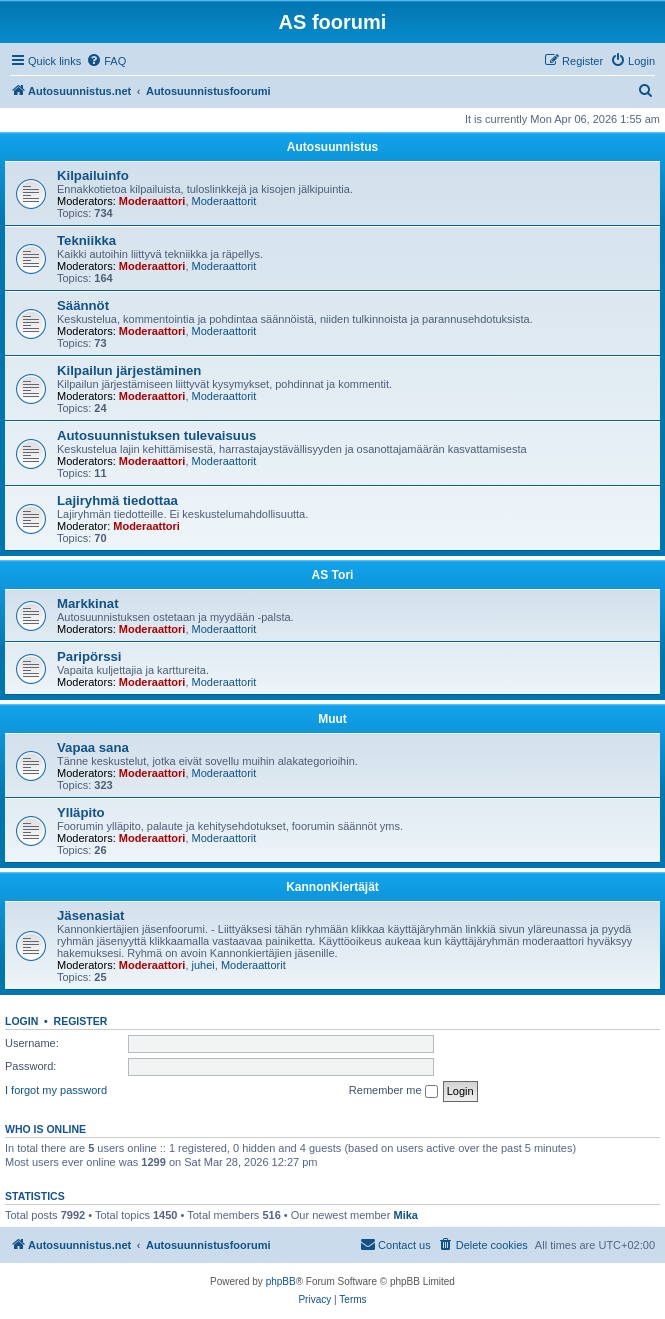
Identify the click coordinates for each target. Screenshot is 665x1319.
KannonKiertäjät (332, 887)
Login (21, 1021)
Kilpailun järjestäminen (129, 370)
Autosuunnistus (332, 147)
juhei (203, 965)
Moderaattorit (224, 201)
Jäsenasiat (90, 915)
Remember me (393, 1091)
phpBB (281, 1281)
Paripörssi (89, 656)
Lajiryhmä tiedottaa (117, 500)
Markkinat (88, 603)
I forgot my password (56, 1090)
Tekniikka (86, 240)
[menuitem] (106, 61)
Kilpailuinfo (93, 175)
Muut (332, 719)
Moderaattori (152, 201)
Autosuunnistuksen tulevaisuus (156, 435)
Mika (405, 1215)
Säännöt (83, 305)
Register (81, 1021)
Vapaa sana (93, 747)
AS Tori (333, 575)
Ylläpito (81, 812)
